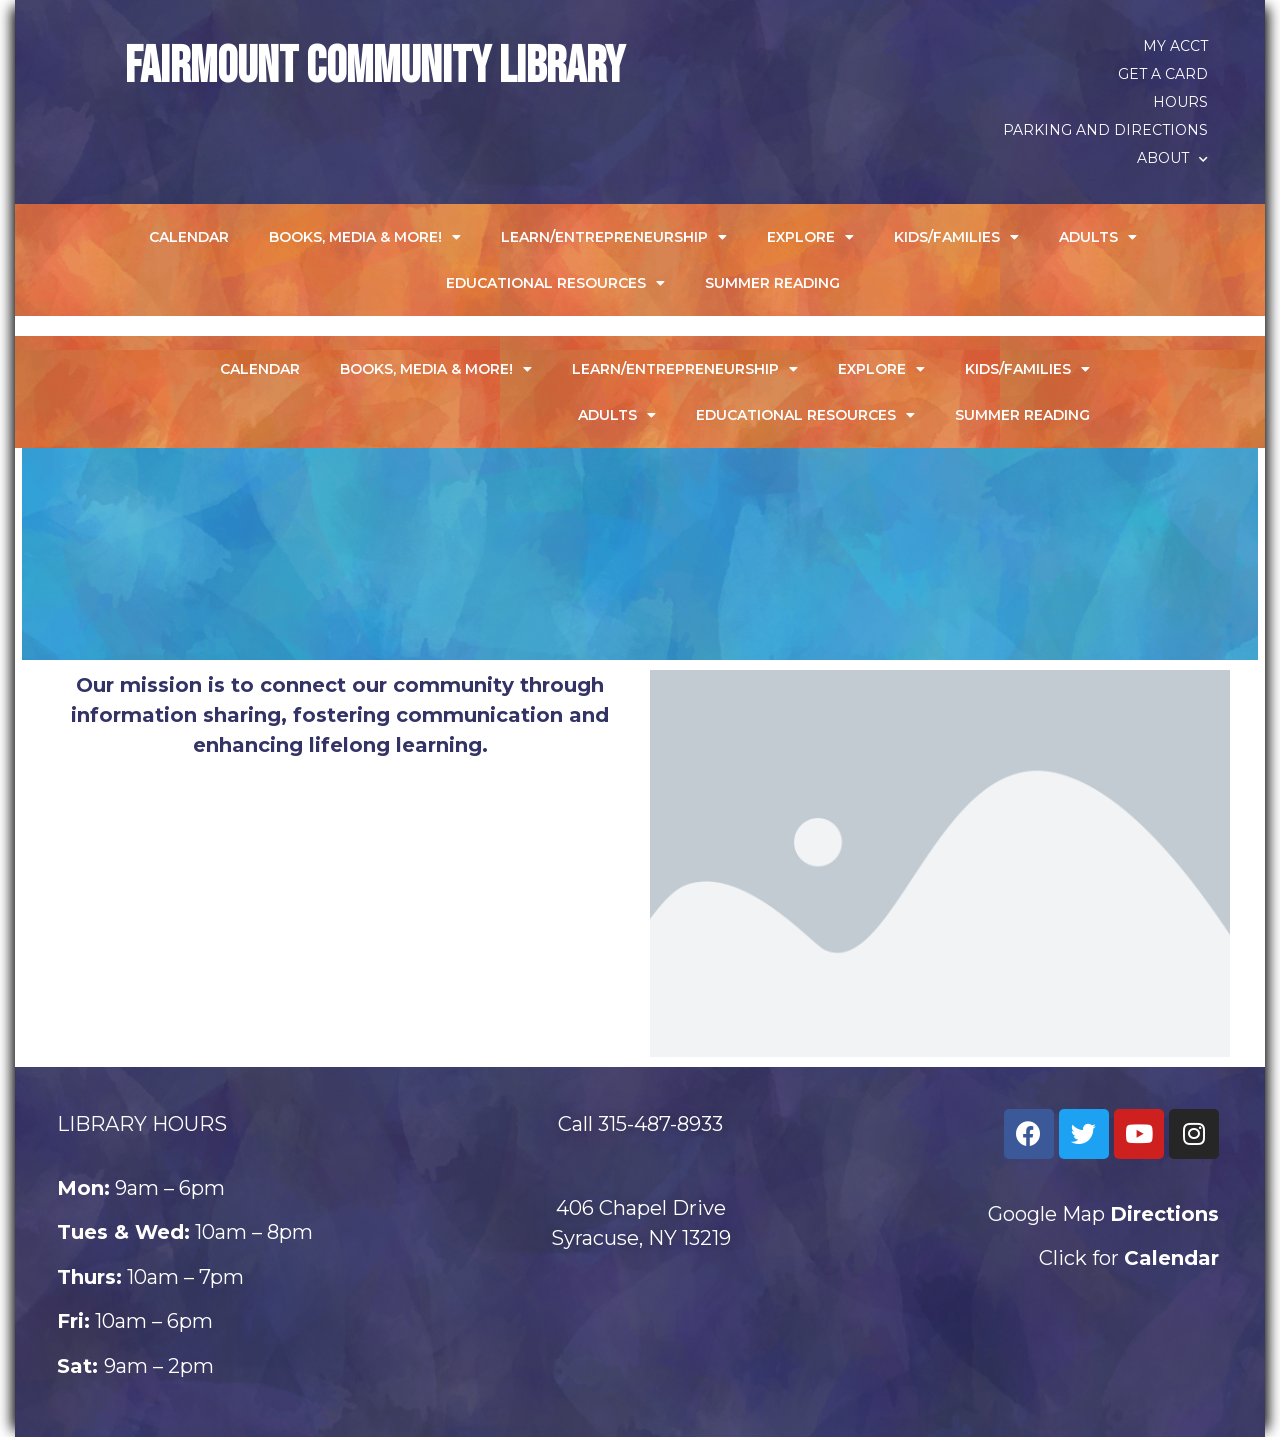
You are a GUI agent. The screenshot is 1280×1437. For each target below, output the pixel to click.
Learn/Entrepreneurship (614, 237)
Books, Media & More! (365, 237)
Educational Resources (555, 283)
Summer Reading (772, 283)
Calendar (189, 237)
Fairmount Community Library (375, 67)
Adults (1098, 237)
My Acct (1175, 46)
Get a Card (1163, 74)
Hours (1180, 102)
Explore (810, 237)
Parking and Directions (1105, 130)
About (1172, 158)
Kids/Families (956, 237)
